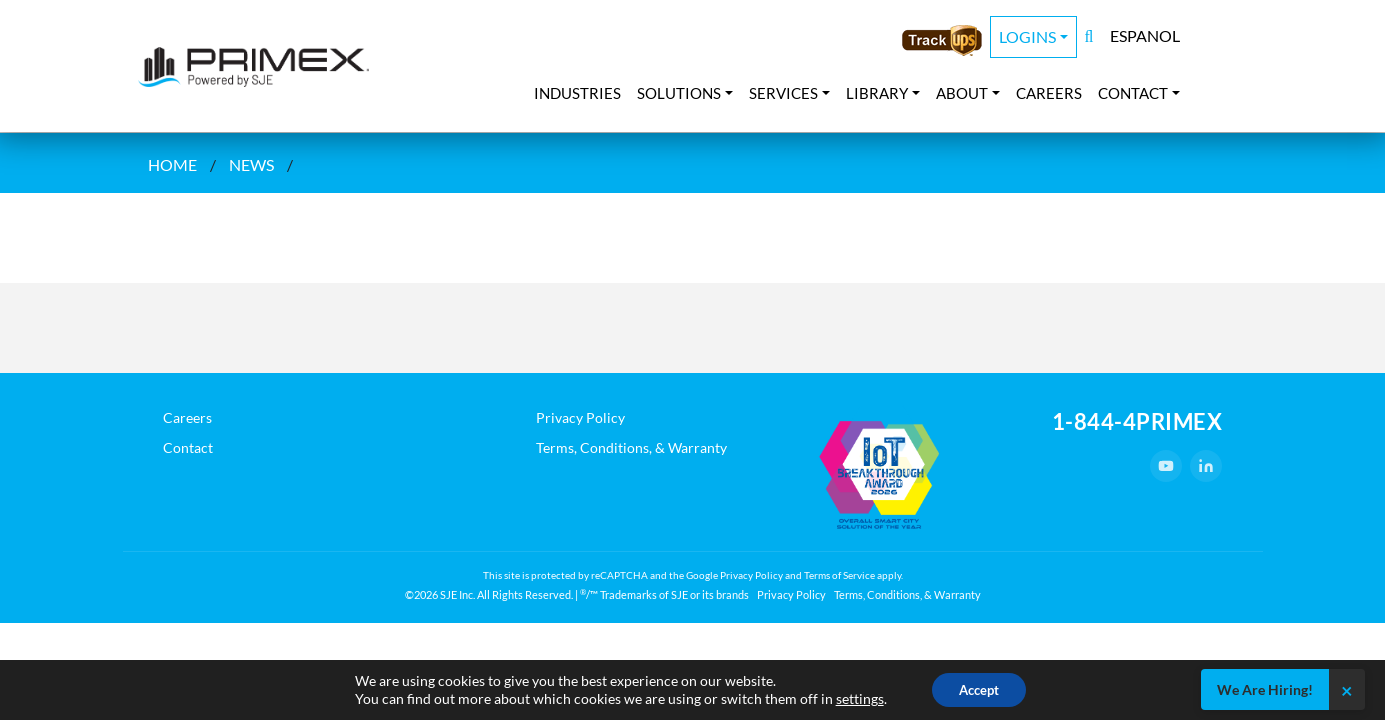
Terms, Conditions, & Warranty (631, 447)
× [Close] (1347, 690)
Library (877, 93)
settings (855, 697)
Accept (979, 688)
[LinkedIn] (1206, 466)
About (962, 93)
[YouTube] (1166, 466)
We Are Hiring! (1265, 689)
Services (783, 93)
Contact (1133, 93)
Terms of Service (839, 575)
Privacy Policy (580, 417)
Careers (1049, 93)
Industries (577, 93)
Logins (1027, 36)
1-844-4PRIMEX (1137, 421)
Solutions (679, 93)
